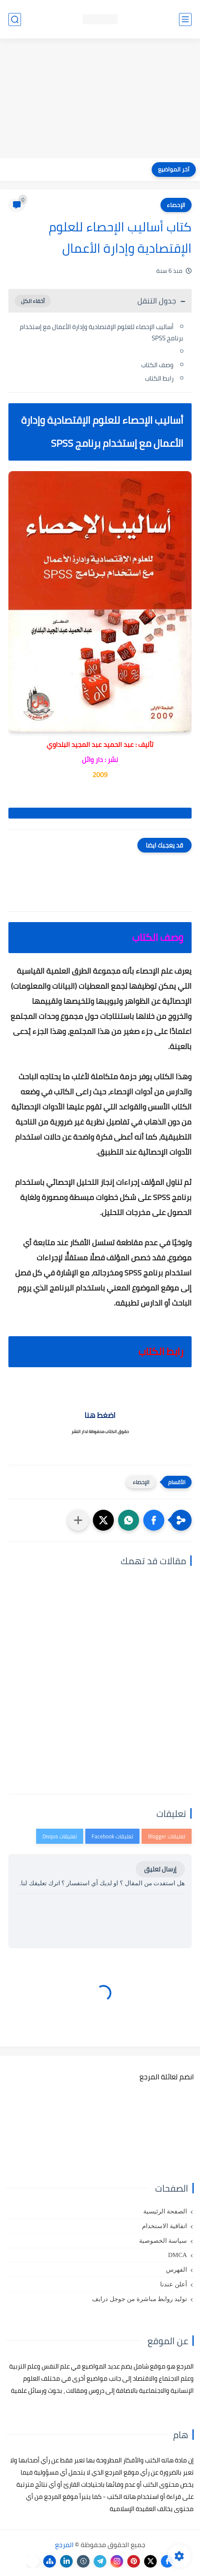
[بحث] (14, 19)
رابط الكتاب (159, 378)
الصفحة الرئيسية (165, 2211)
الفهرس (176, 2269)
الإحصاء (176, 205)
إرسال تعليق (160, 1869)
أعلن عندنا (173, 2284)
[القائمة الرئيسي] (185, 19)
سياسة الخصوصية (163, 2240)
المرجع (64, 2544)
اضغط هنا (100, 1415)
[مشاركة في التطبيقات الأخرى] (78, 1520)
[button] (153, 1520)
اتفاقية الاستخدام (164, 2226)
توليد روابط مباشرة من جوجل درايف (139, 2299)
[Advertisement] (100, 99)
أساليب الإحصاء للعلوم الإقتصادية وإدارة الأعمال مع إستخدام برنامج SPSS (101, 332)
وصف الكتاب (157, 365)
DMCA (177, 2255)
